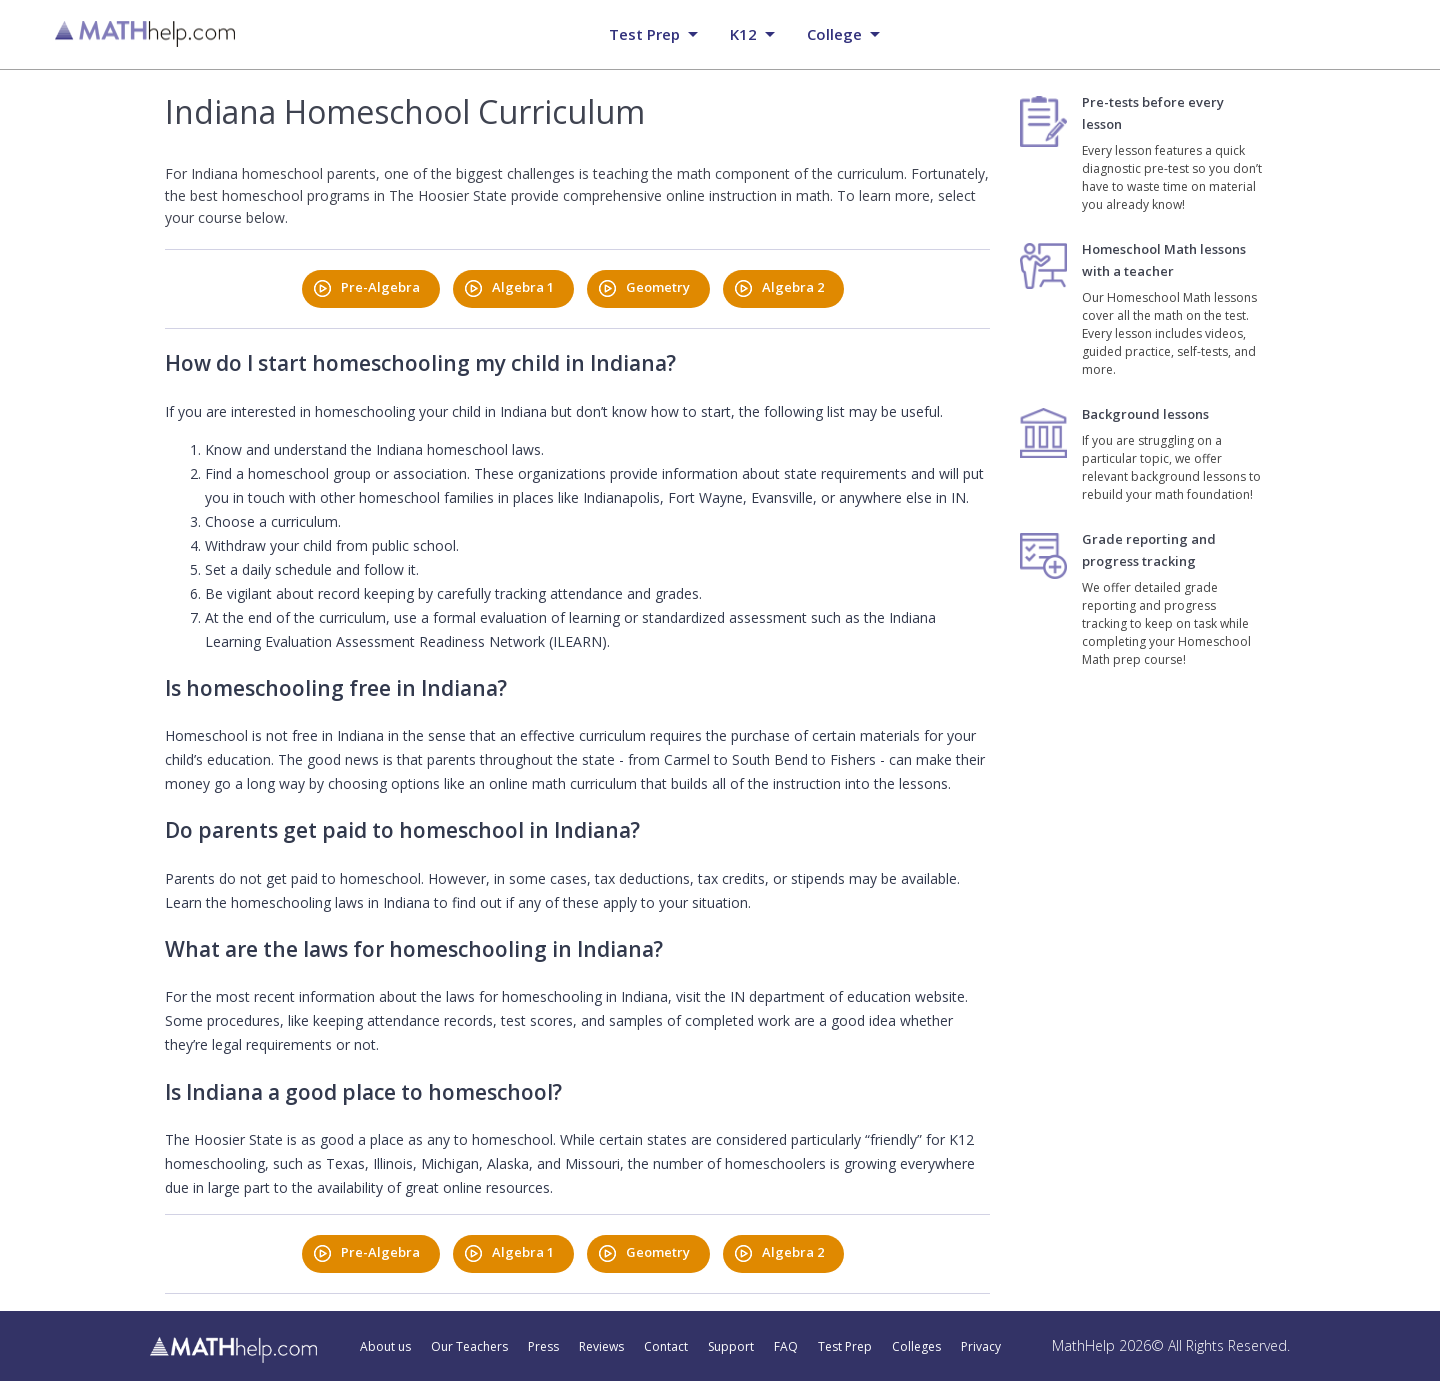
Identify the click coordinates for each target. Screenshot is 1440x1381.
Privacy (981, 1347)
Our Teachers (469, 1347)
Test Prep (845, 1347)
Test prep (644, 34)
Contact (666, 1347)
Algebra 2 (793, 287)
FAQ (786, 1347)
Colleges (916, 1347)
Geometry (658, 287)
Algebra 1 (523, 287)
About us (385, 1347)
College (834, 34)
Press (543, 1347)
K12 (743, 34)
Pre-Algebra (380, 287)
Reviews (601, 1347)
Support (731, 1347)
